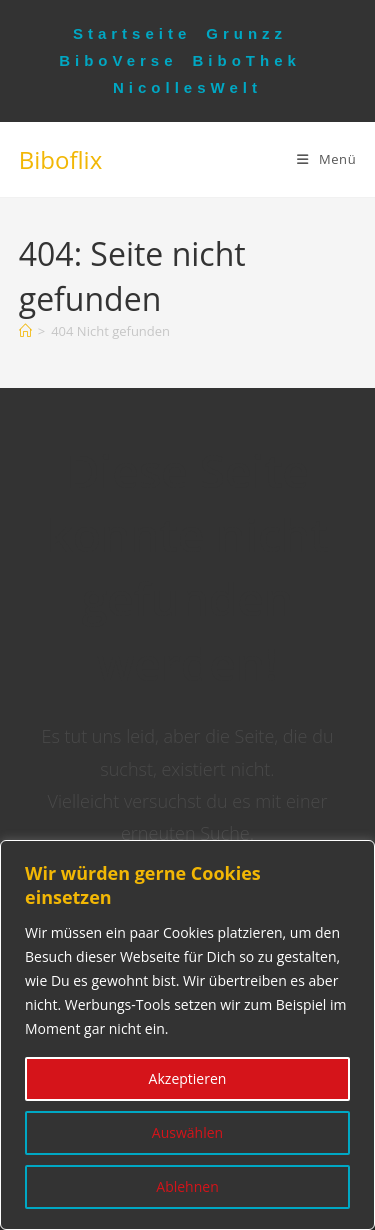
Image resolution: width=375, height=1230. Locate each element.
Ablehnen (187, 1186)
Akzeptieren (188, 1078)
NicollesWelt (187, 87)
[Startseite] (25, 331)
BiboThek (247, 60)
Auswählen (187, 1132)
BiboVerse (118, 60)
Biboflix (60, 159)
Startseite (132, 33)
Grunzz (246, 33)
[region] (187, 1035)
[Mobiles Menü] (326, 159)
